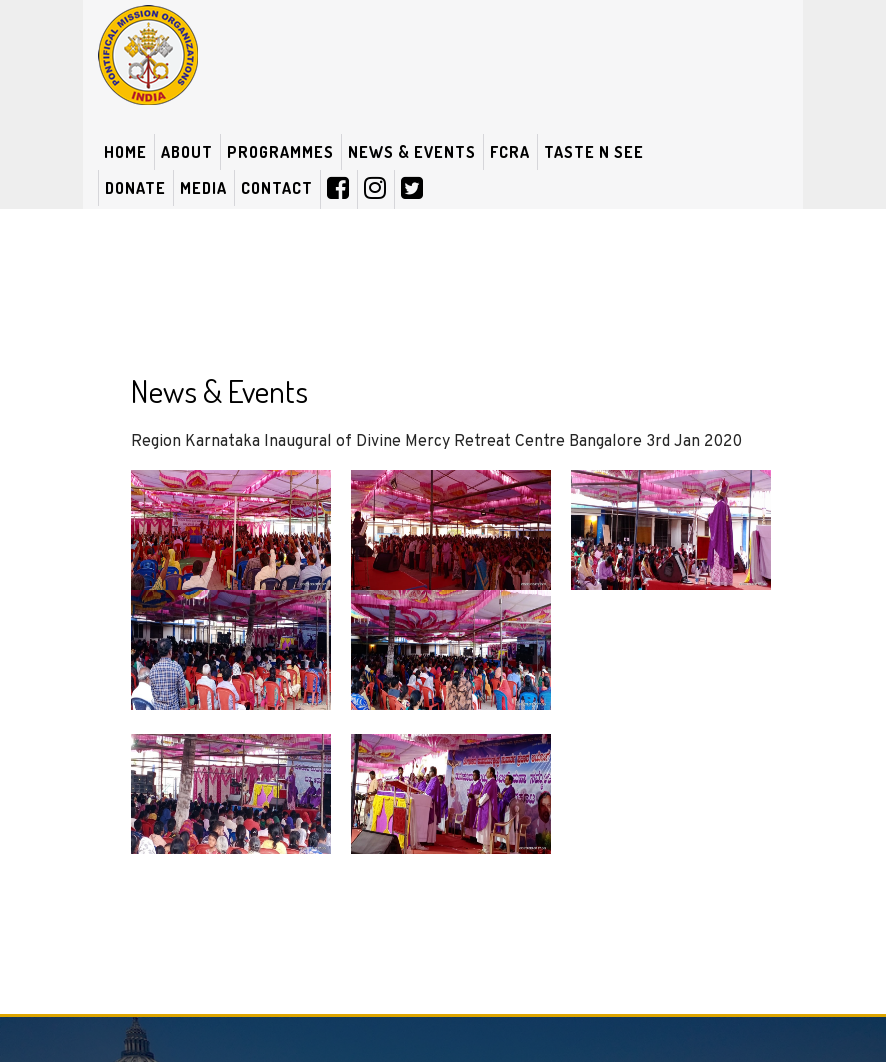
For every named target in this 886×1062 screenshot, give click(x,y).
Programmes (280, 152)
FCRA (510, 152)
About (187, 152)
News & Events (412, 152)
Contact (277, 188)
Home (125, 152)
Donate (135, 188)
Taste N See (594, 152)
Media (203, 188)
